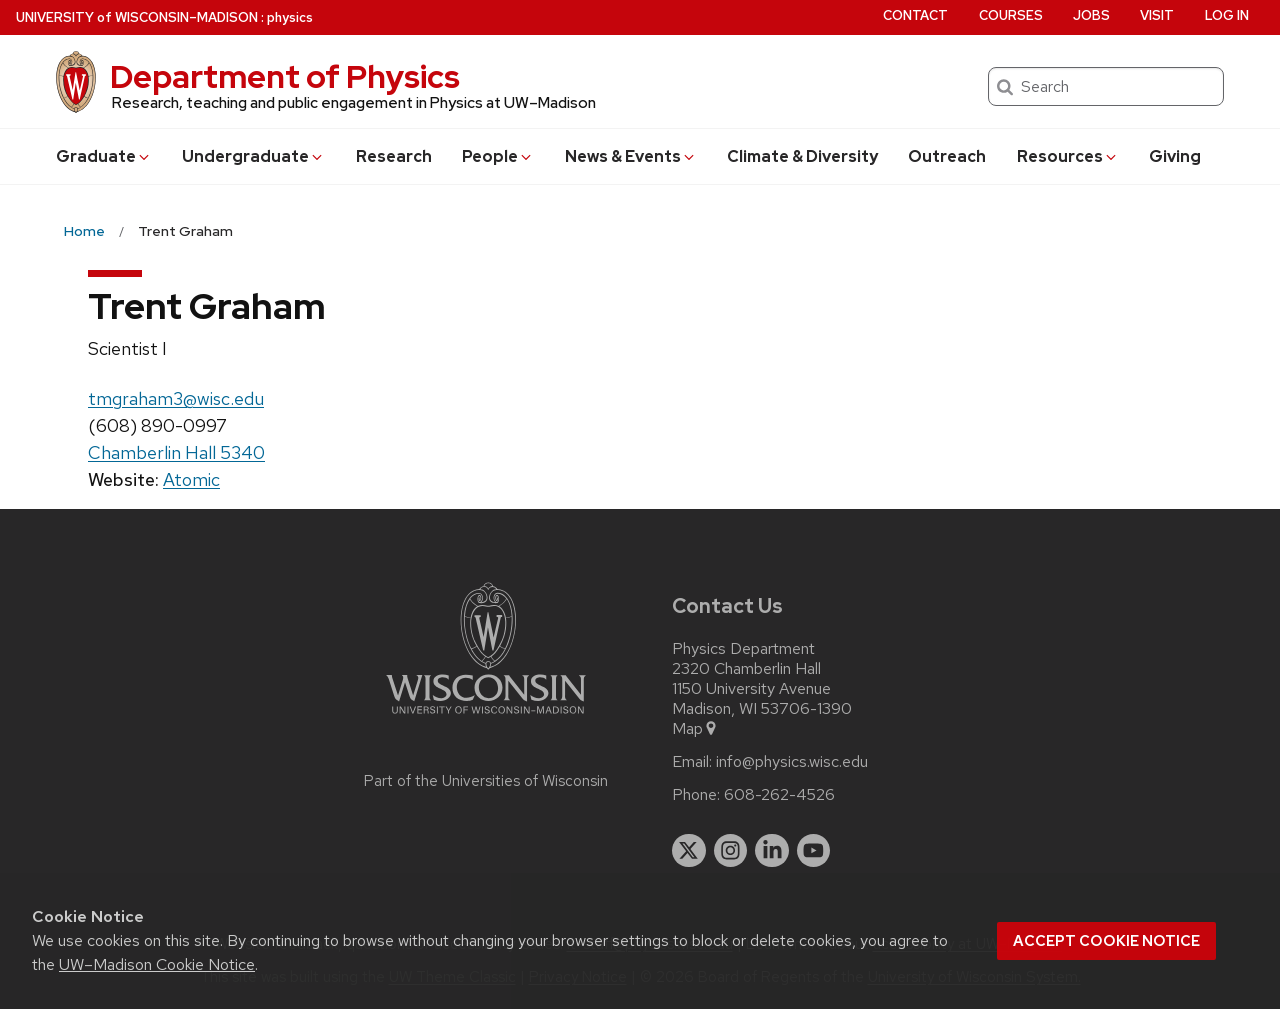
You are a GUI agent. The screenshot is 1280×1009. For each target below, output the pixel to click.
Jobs (1091, 15)
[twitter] (689, 851)
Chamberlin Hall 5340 (176, 452)
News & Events (631, 156)
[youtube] (814, 851)
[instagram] (731, 851)
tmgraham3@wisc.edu (176, 398)
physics (290, 17)
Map (695, 729)
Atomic (191, 479)
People (498, 156)
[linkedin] (772, 851)
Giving (1175, 156)
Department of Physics (285, 76)
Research (394, 156)
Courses (1011, 15)
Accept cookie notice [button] (1106, 941)
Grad (104, 156)
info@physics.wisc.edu (792, 762)
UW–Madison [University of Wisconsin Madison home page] (137, 17)
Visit (1157, 15)
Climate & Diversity (802, 156)
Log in (1227, 15)
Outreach (947, 156)
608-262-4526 (779, 795)
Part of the (486, 781)
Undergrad (253, 156)
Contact (915, 15)
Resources (1068, 156)
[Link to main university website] (486, 717)
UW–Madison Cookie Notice (157, 964)
